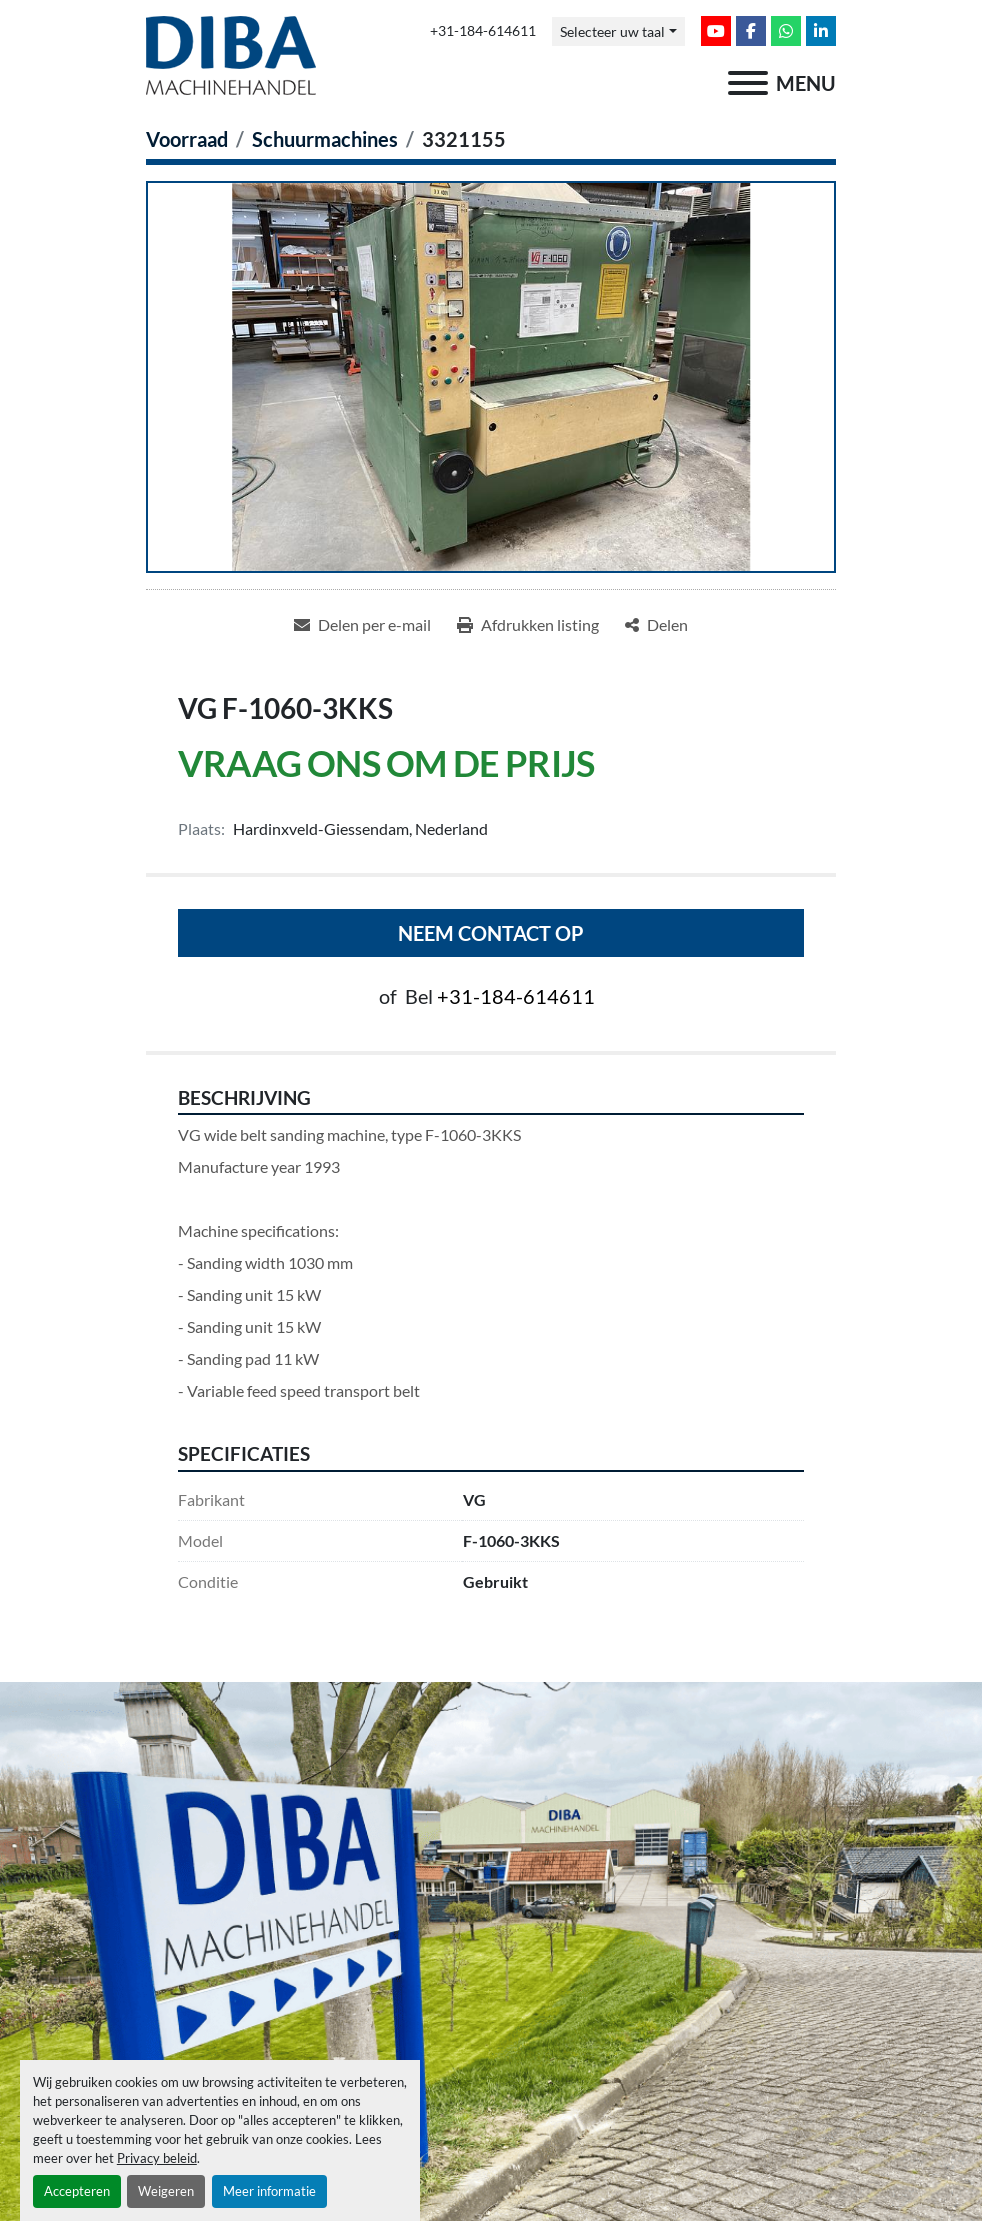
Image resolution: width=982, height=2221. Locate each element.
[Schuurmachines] (325, 139)
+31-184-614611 (483, 31)
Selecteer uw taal (612, 31)
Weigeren (166, 2191)
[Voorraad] (187, 139)
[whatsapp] (786, 31)
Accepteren (77, 2191)
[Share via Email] (362, 625)
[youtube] (716, 31)
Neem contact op (491, 933)
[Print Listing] (528, 625)
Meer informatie (269, 2191)
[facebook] (751, 31)
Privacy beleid (157, 2158)
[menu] (748, 83)
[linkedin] (821, 31)
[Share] (656, 625)
